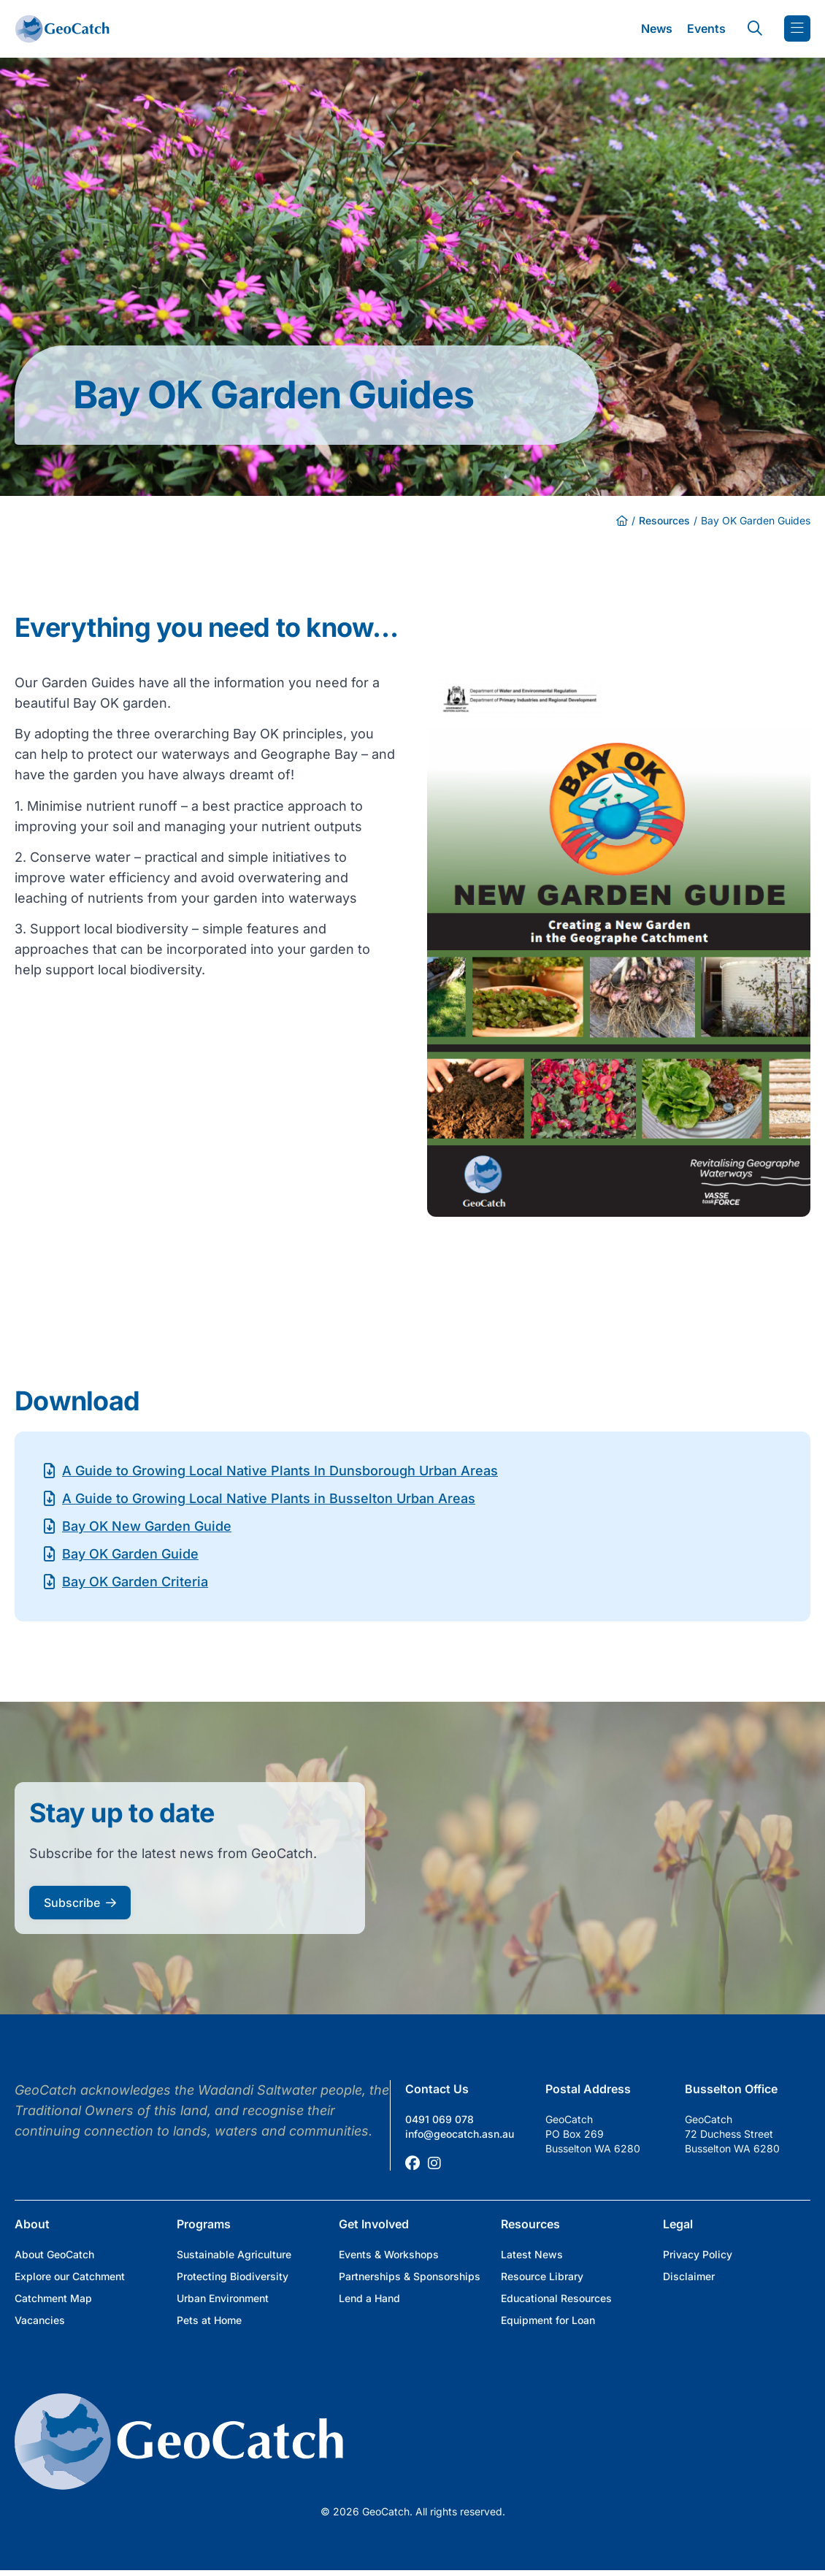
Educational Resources (556, 2298)
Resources (664, 520)
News (656, 28)
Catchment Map (53, 2298)
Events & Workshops (389, 2254)
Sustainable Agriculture (234, 2254)
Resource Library (542, 2276)
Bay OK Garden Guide (130, 1554)
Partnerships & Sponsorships (409, 2276)
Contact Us (437, 2089)
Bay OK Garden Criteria (135, 1581)
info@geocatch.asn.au (459, 2134)
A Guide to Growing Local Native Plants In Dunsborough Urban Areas (280, 1470)
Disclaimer (689, 2276)
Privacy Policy (697, 2254)
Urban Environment (223, 2298)
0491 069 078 (439, 2119)
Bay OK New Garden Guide (146, 1526)
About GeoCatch (54, 2254)
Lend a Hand (369, 2298)
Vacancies (40, 2320)
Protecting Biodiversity (232, 2276)
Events (706, 28)
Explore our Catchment (70, 2276)
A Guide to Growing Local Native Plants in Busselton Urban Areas (268, 1498)
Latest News (532, 2254)
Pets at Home (209, 2320)
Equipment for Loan (548, 2320)
